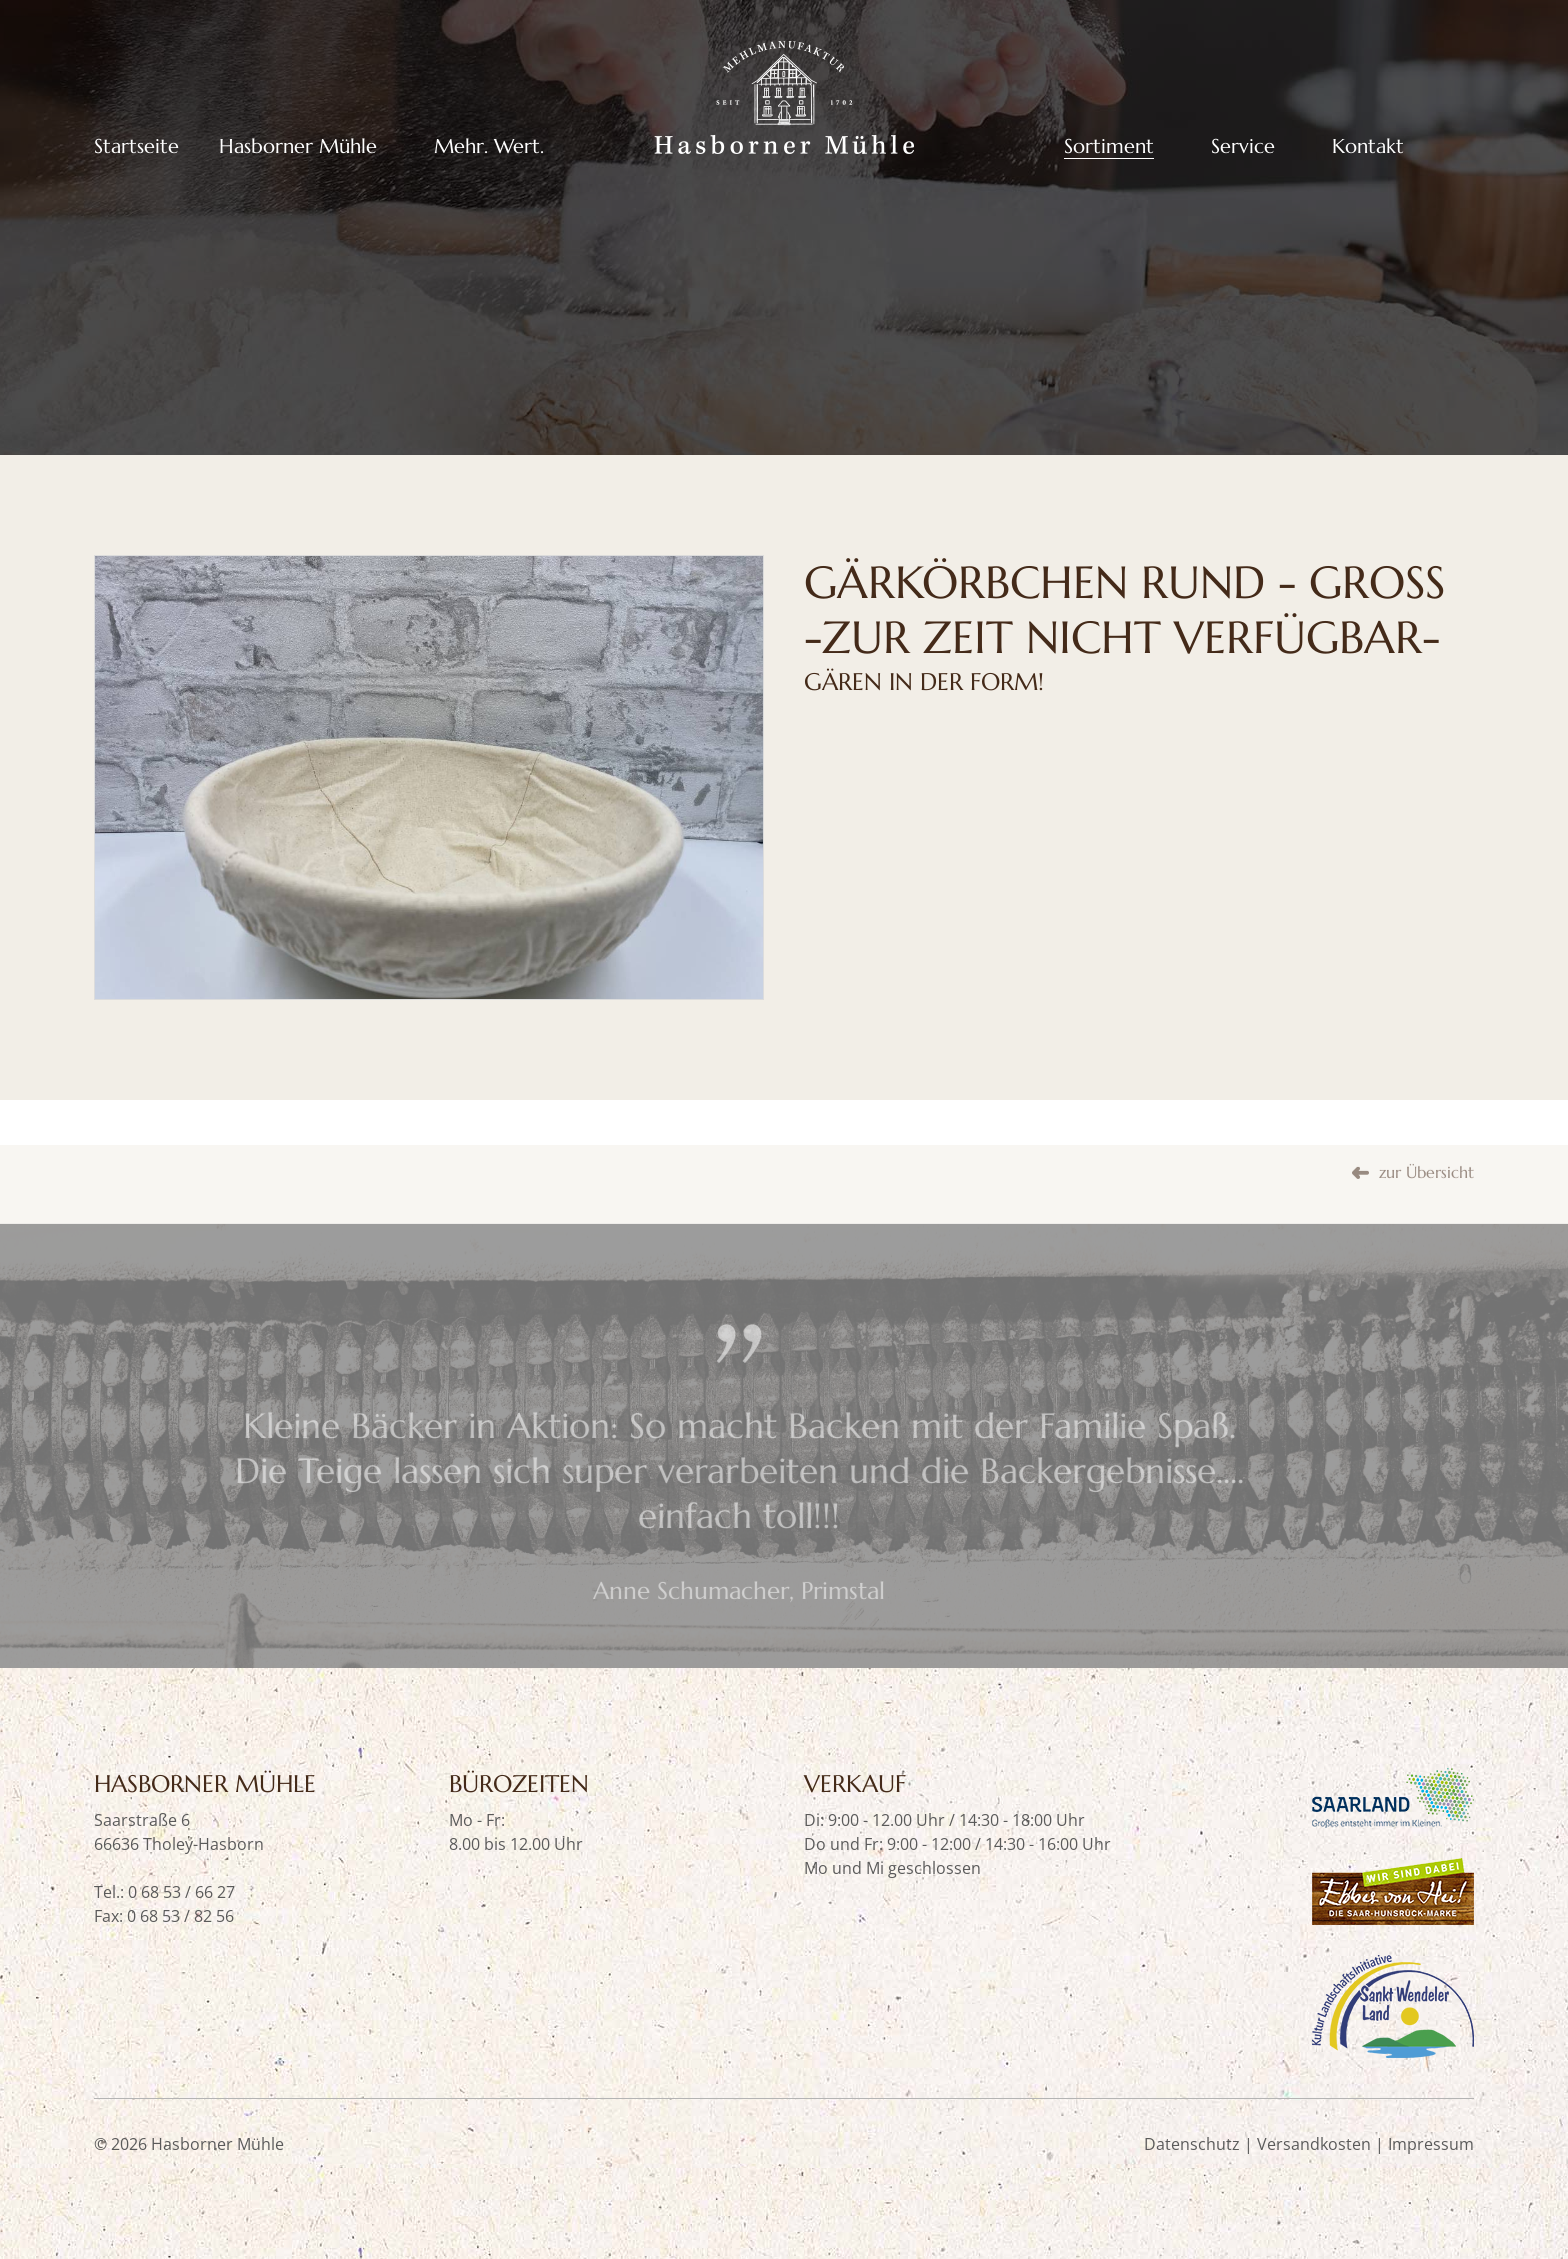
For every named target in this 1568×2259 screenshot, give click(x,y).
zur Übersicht (1426, 1216)
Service (1243, 147)
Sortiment (1109, 147)
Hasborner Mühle (298, 147)
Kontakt (1368, 147)
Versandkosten (1314, 2144)
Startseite (136, 147)
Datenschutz (1192, 2144)
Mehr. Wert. (489, 147)
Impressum (1431, 2144)
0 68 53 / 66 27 (181, 1892)
